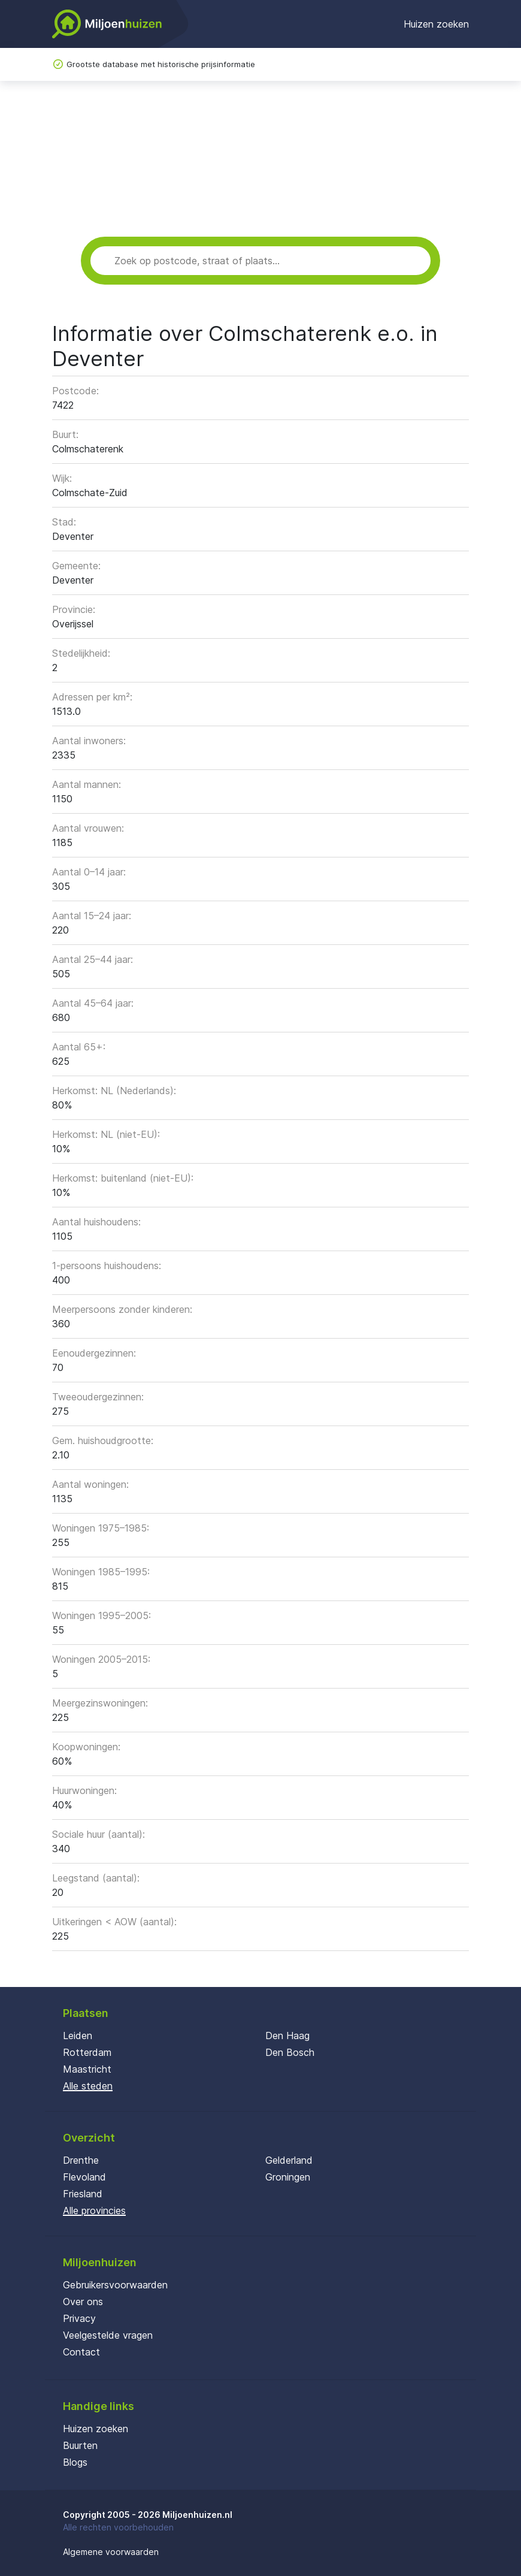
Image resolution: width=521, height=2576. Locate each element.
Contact (81, 2352)
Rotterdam (87, 2052)
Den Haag (287, 2036)
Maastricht (87, 2069)
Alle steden (88, 2086)
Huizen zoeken (436, 24)
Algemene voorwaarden (111, 2552)
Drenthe (81, 2160)
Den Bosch (289, 2052)
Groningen (287, 2177)
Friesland (82, 2194)
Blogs (75, 2462)
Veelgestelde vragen (108, 2335)
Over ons (83, 2302)
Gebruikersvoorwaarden (115, 2285)
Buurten (80, 2445)
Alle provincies (94, 2210)
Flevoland (84, 2177)
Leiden (77, 2036)
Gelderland (289, 2160)
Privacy (79, 2318)
